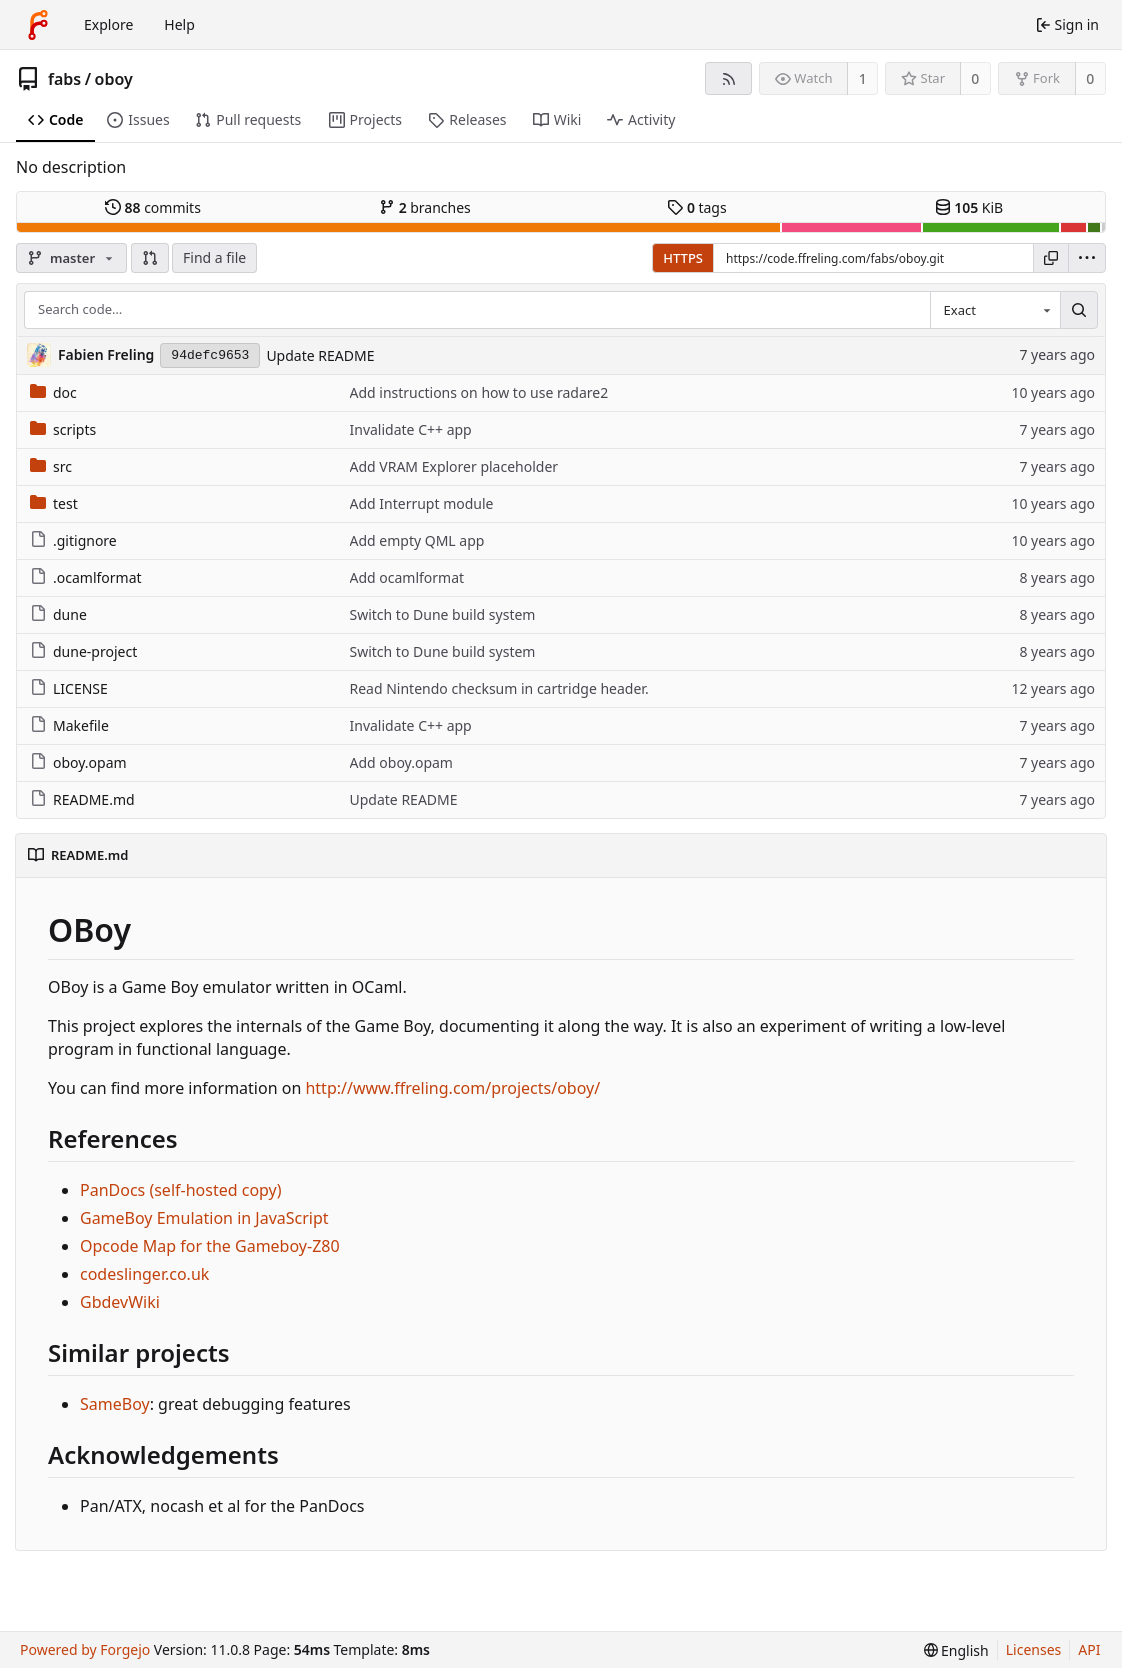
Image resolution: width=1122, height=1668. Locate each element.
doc (53, 392)
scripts (63, 429)
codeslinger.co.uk (144, 1274)
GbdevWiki (120, 1302)
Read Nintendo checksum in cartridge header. (499, 688)
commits (153, 207)
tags (696, 207)
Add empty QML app (417, 540)
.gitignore (73, 540)
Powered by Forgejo (85, 1649)
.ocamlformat (86, 577)
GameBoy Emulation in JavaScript (204, 1218)
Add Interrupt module (422, 503)
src (51, 466)
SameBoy (115, 1404)
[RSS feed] (728, 78)
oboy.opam (78, 762)
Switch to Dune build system (443, 614)
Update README (320, 355)
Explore (108, 24)
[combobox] (995, 310)
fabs (64, 79)
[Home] (38, 25)
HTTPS (683, 258)
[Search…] (1079, 310)
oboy (114, 79)
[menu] (1087, 258)
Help (179, 24)
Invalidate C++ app (411, 429)
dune (58, 614)
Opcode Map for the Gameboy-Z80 (210, 1246)
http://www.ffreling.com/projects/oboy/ (452, 1088)
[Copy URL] (1051, 258)
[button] (150, 258)
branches (425, 207)
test (54, 503)
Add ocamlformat (407, 577)
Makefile (69, 725)
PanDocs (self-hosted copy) (181, 1190)
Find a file (214, 257)
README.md (82, 799)
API (1089, 1649)
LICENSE (69, 688)
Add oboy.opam (401, 762)
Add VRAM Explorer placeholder (454, 466)
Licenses (1034, 1649)
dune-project (83, 651)
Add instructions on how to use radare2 (479, 392)
